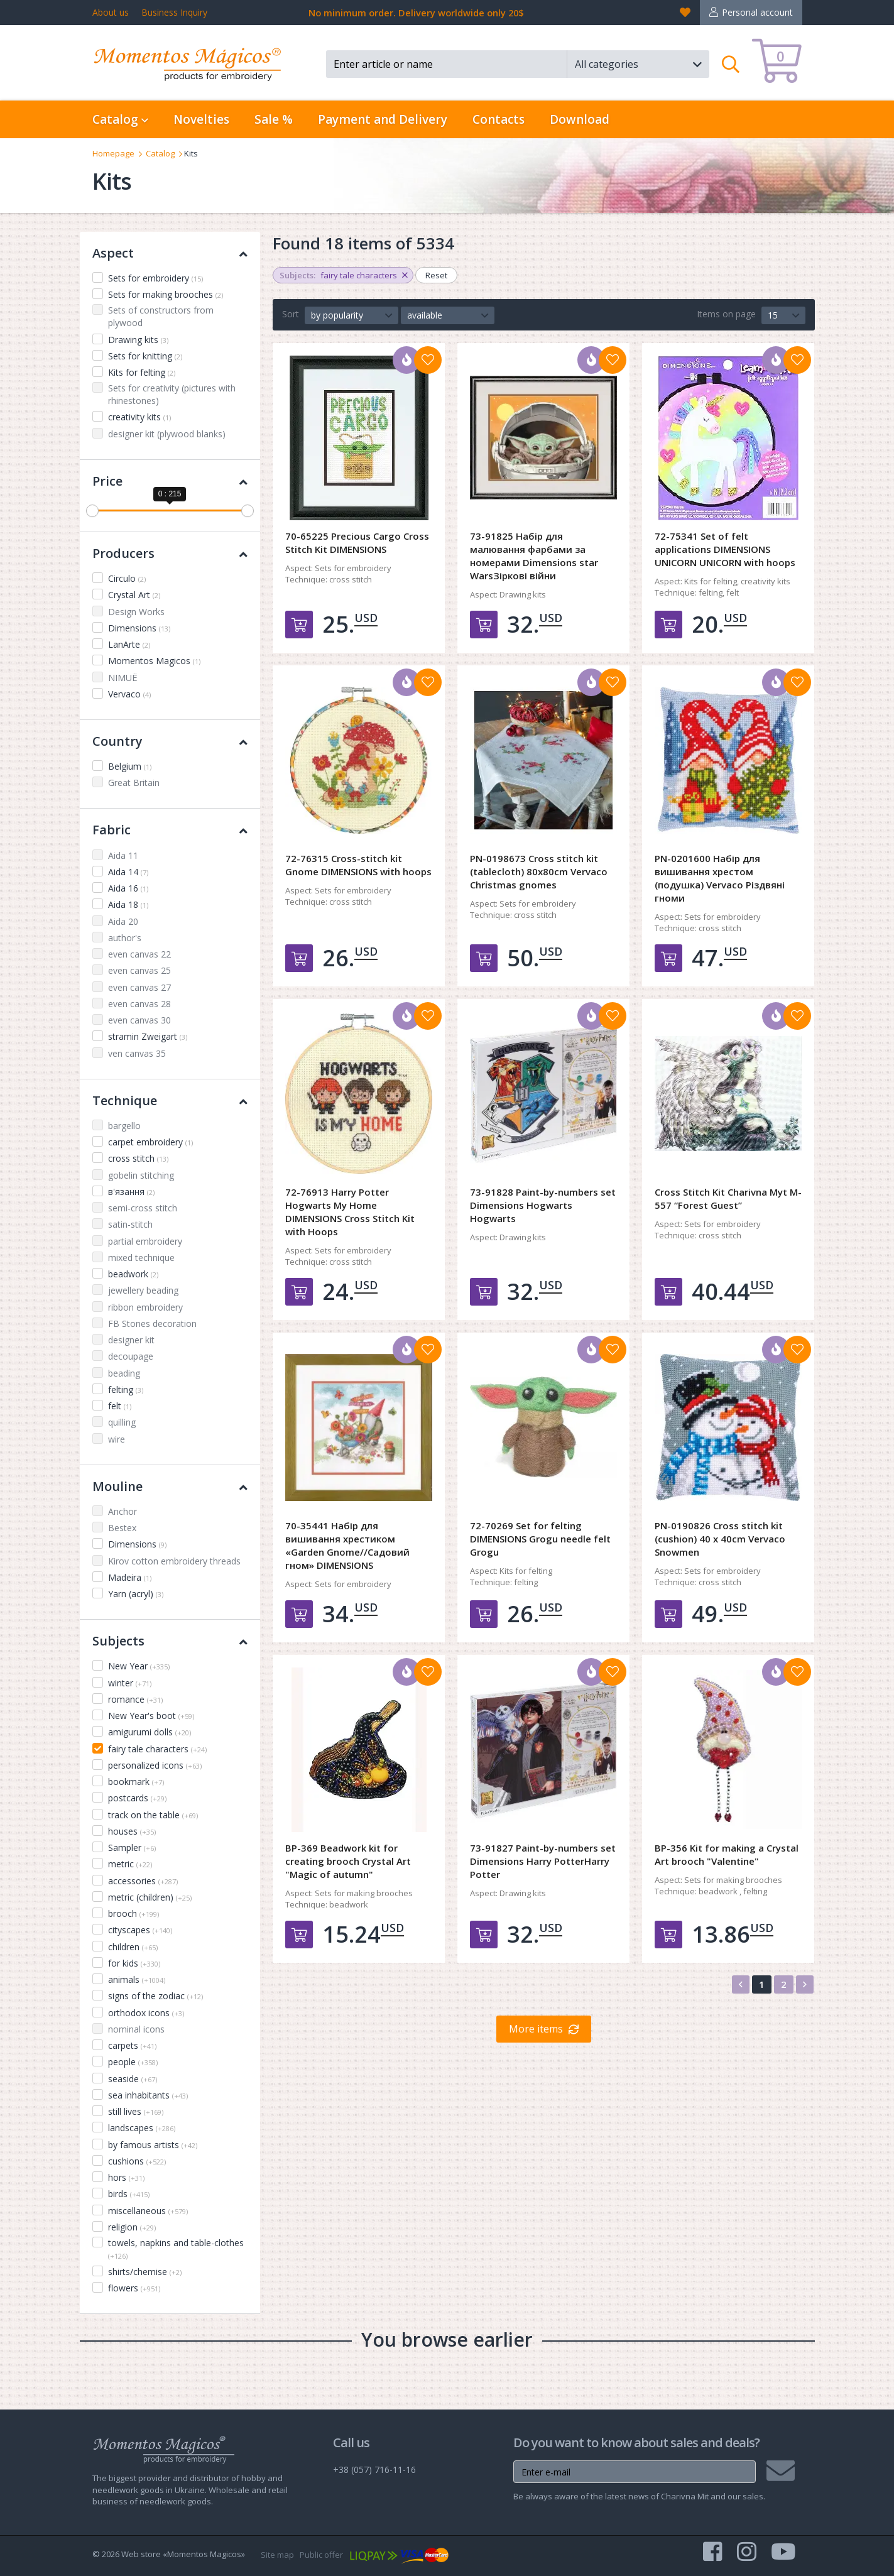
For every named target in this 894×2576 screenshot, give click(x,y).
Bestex (122, 1528)
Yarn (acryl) (135, 1594)
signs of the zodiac (155, 1996)
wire (116, 1439)
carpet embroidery (150, 1142)
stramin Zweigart (147, 1036)
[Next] (805, 1984)
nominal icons (136, 2029)
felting (125, 1389)
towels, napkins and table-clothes (176, 2249)
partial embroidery (145, 1241)
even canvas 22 (139, 954)
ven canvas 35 (137, 1053)
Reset (436, 275)
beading (124, 1373)
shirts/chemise (145, 2272)
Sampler (132, 1847)
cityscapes (140, 1930)
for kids (134, 1963)
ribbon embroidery (145, 1307)
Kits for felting (141, 372)
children (133, 1947)
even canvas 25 (139, 970)
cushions (137, 2161)
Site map (277, 2554)
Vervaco (129, 694)
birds (129, 2194)
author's (124, 938)
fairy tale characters (157, 1749)
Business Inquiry (174, 12)
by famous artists (152, 2145)
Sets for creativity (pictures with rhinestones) (172, 394)
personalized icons (155, 1765)
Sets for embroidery (155, 278)
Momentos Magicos (154, 661)
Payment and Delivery (382, 119)
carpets (132, 2045)
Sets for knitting (145, 356)
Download (579, 119)
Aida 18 (128, 904)
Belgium (129, 766)
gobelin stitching (141, 1175)
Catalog (160, 153)
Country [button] (170, 741)
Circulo (127, 578)
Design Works (136, 612)
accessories (143, 1881)
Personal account (757, 12)
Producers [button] (170, 553)
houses (132, 1831)
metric (130, 1864)
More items (536, 2029)
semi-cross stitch (142, 1208)
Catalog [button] (120, 119)
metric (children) (150, 1897)
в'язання (131, 1192)
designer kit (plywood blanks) (167, 434)
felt (119, 1406)
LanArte (129, 644)
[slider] (92, 511)
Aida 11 (123, 855)
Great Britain (134, 783)
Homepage (113, 153)
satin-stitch (130, 1224)
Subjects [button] (170, 1640)
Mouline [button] (170, 1486)
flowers (134, 2288)
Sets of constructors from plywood (161, 316)
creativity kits (139, 417)
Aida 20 (123, 921)
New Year (139, 1666)
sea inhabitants (148, 2095)
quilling (122, 1422)
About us (110, 12)
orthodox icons (146, 2013)
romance (135, 1699)
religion (132, 2227)
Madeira (129, 1577)
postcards (137, 1798)
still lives (135, 2111)
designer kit (131, 1340)
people (133, 2062)
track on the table (153, 1815)
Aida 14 (128, 872)
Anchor (122, 1511)
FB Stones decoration (152, 1323)
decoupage (130, 1356)
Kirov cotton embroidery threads (174, 1561)
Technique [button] (170, 1100)
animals (136, 1979)
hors (126, 2177)
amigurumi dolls (149, 1732)
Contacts (498, 119)
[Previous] (741, 1984)
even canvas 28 (139, 1004)
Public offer (321, 2554)
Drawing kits (138, 340)
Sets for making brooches (165, 294)
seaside (132, 2079)
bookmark (136, 1781)
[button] (638, 64)
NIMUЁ (123, 678)
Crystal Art (134, 595)
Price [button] (170, 480)
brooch (133, 1913)
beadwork (133, 1274)
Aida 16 (128, 888)
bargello (124, 1126)
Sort (290, 314)
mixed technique (141, 1257)
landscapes (141, 2128)
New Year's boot (151, 1716)
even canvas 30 (139, 1020)
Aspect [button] (170, 252)
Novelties (201, 119)
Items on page (726, 314)
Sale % (273, 119)
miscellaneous (148, 2211)
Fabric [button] (170, 829)
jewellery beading (143, 1290)
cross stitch (138, 1158)
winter (129, 1683)
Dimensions (139, 628)
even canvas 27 (139, 987)
